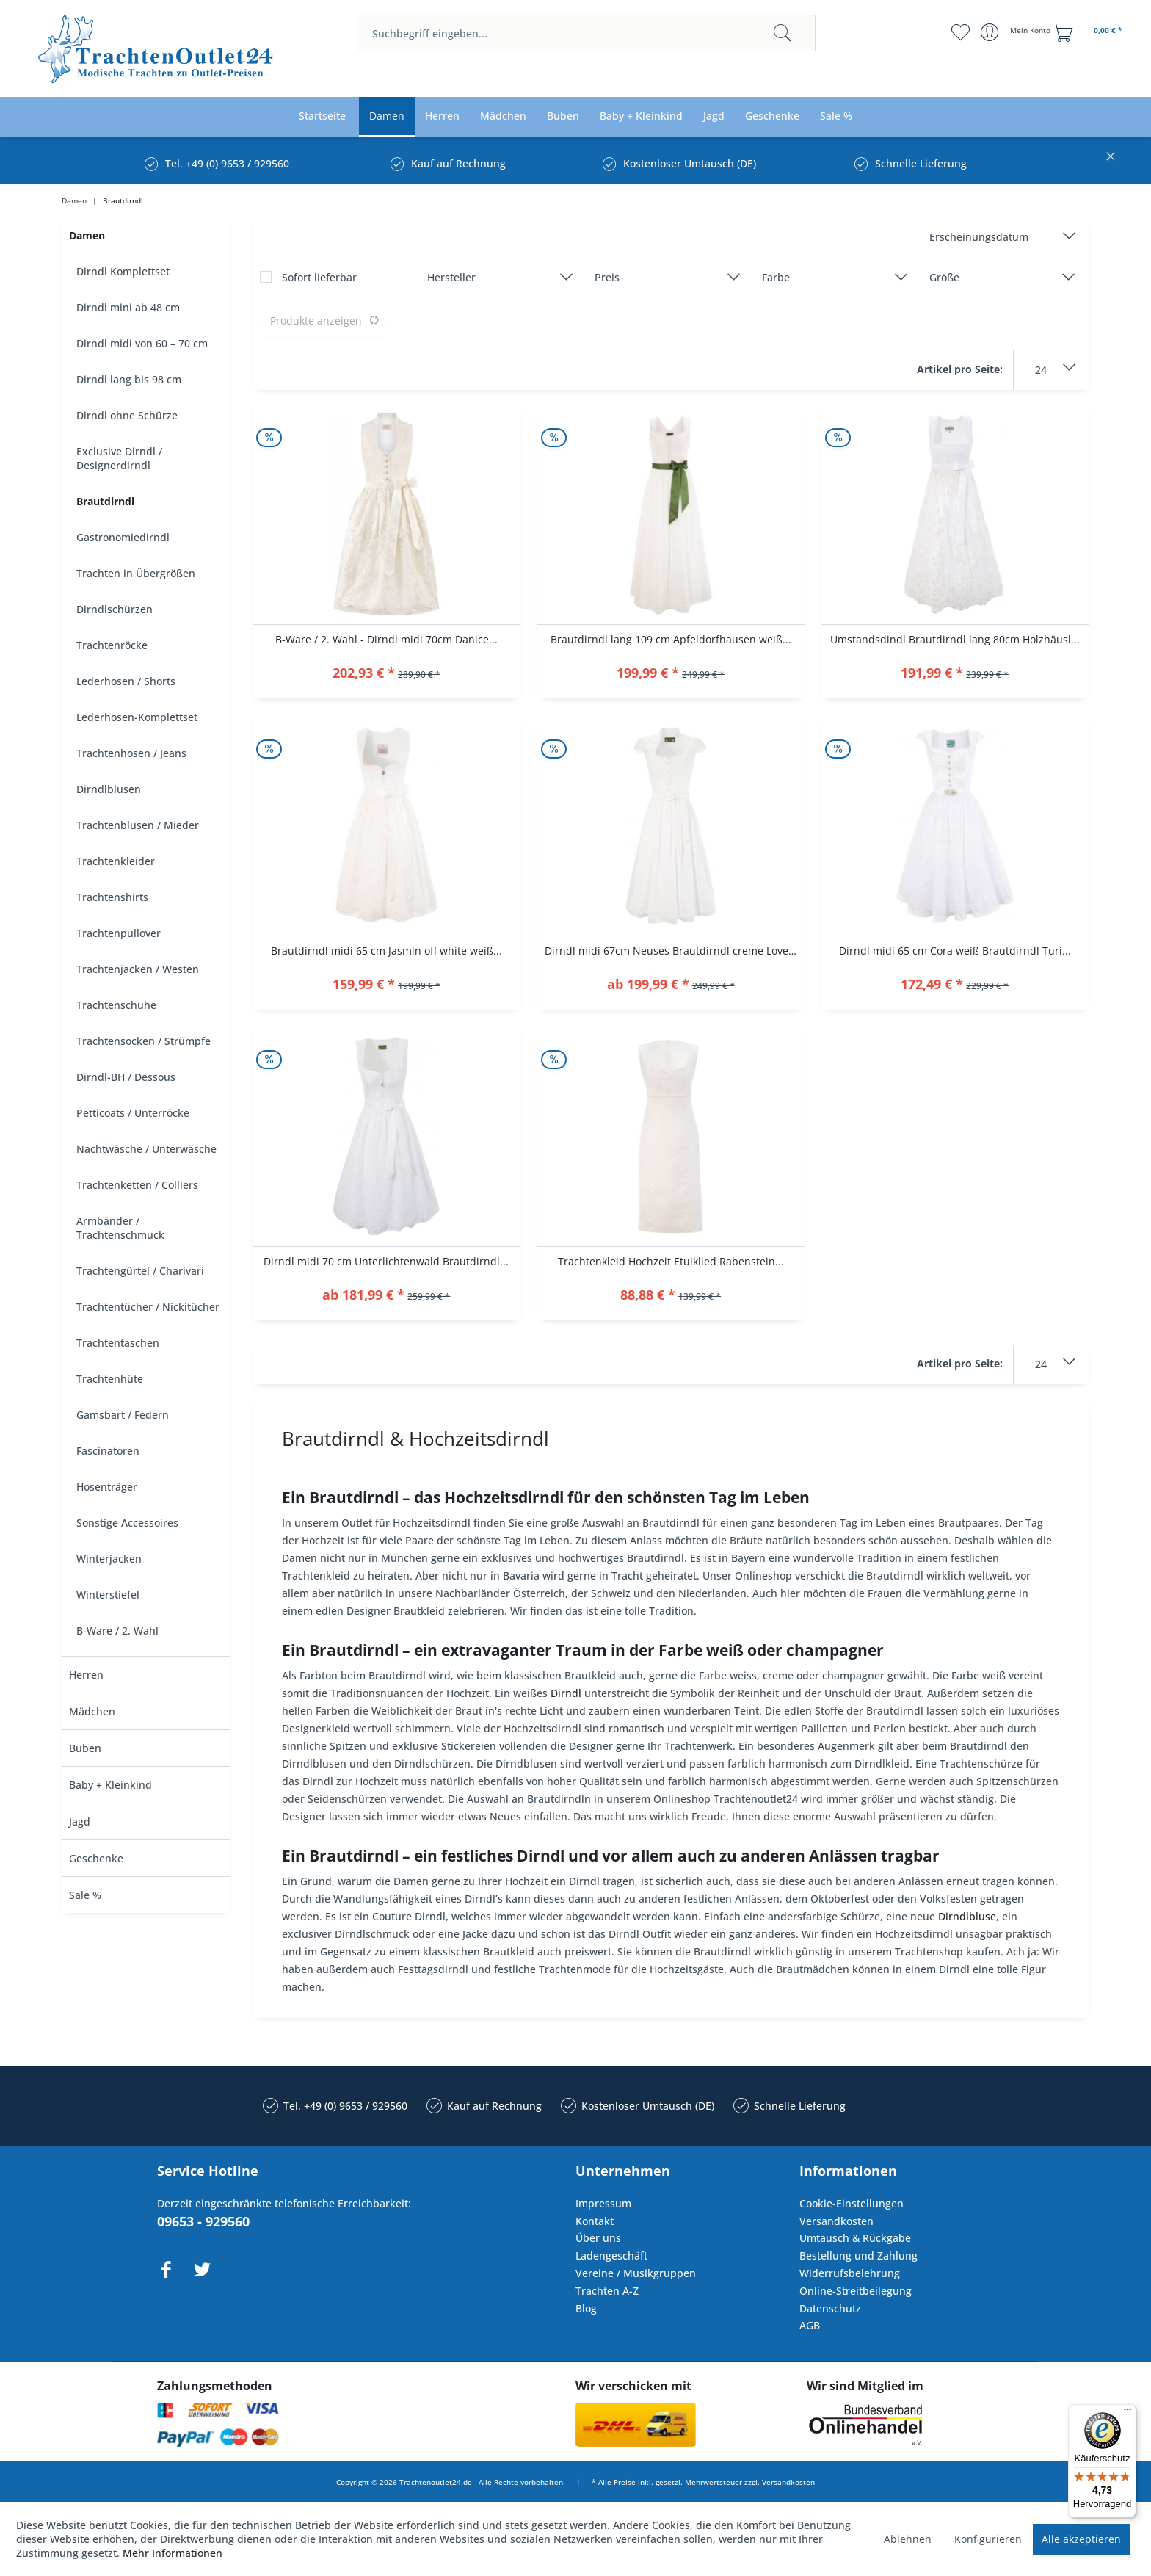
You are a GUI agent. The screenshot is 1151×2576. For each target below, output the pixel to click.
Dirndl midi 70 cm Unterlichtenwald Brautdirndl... (386, 1261)
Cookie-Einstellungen (851, 2203)
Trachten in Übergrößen (135, 573)
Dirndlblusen (108, 789)
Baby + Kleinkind (110, 1785)
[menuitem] (586, 33)
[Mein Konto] (1017, 32)
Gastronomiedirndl (123, 537)
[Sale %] (836, 116)
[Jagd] (714, 116)
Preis (607, 277)
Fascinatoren (107, 1451)
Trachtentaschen (117, 1343)
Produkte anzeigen (325, 321)
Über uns (598, 2238)
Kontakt (595, 2221)
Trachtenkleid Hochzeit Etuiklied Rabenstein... (671, 1261)
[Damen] (387, 116)
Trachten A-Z (607, 2291)
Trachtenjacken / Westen (137, 969)
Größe (944, 277)
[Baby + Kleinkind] (641, 116)
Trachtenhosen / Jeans (131, 753)
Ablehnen (908, 2539)
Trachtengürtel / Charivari (140, 1271)
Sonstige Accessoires (127, 1523)
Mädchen (92, 1711)
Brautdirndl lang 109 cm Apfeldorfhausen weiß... (671, 639)
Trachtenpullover (118, 933)
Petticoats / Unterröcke (132, 1113)
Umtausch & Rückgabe (855, 2238)
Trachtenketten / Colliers (137, 1185)
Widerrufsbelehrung (849, 2273)
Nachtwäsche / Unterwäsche (146, 1149)
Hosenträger (106, 1487)
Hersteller (451, 277)
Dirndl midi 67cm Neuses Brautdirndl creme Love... (671, 951)
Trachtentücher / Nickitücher (147, 1307)
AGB (809, 2325)
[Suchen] (782, 33)
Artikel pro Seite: (960, 369)
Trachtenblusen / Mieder (137, 825)
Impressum (603, 2203)
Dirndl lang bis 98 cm (128, 379)
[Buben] (563, 116)
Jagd (79, 1821)
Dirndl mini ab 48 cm (128, 307)
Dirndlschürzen (114, 609)
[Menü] (1127, 2413)
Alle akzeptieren (1081, 2539)
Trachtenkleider (115, 861)
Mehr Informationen (172, 2553)
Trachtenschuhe (116, 1005)
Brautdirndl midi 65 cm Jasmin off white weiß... (386, 951)
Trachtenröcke (112, 645)
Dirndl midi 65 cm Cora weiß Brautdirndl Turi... (955, 951)
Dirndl (566, 1693)
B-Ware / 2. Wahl (117, 1631)
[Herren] (442, 116)
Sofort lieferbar (319, 277)
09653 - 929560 (203, 2221)
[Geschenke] (772, 116)
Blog (586, 2308)
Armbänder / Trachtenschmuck (120, 1228)
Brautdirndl (105, 501)
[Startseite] (322, 116)
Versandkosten (836, 2221)
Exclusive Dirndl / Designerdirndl (119, 458)
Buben (85, 1748)
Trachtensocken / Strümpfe (143, 1041)
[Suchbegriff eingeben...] (586, 33)
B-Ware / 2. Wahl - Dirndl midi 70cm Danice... (386, 639)
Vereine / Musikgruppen (636, 2273)
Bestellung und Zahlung (858, 2255)
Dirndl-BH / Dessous (125, 1077)
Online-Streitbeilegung (855, 2291)
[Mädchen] (503, 116)
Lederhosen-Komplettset (136, 717)
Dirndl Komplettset (123, 271)
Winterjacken (109, 1559)
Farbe (776, 277)
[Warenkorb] (1089, 32)
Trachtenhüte (109, 1379)
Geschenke (96, 1858)
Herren (86, 1675)
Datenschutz (830, 2308)
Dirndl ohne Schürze (127, 415)
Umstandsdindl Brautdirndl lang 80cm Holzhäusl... (955, 639)
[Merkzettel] (960, 32)
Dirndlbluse (967, 1916)
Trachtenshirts (112, 897)
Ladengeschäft (611, 2255)
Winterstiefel (107, 1595)
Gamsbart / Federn (122, 1415)
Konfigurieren (988, 2539)
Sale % (85, 1895)
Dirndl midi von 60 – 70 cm (142, 343)
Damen (87, 235)
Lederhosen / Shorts (125, 681)
